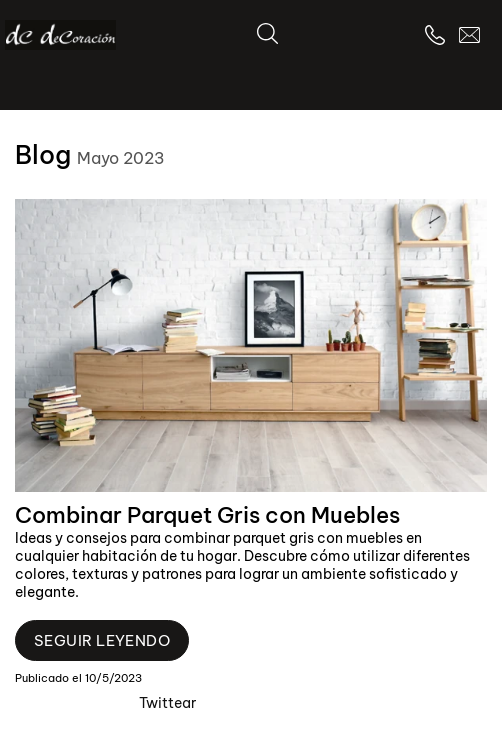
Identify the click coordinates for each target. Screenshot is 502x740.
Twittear (167, 703)
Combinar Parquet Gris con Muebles (207, 515)
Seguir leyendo (102, 640)
